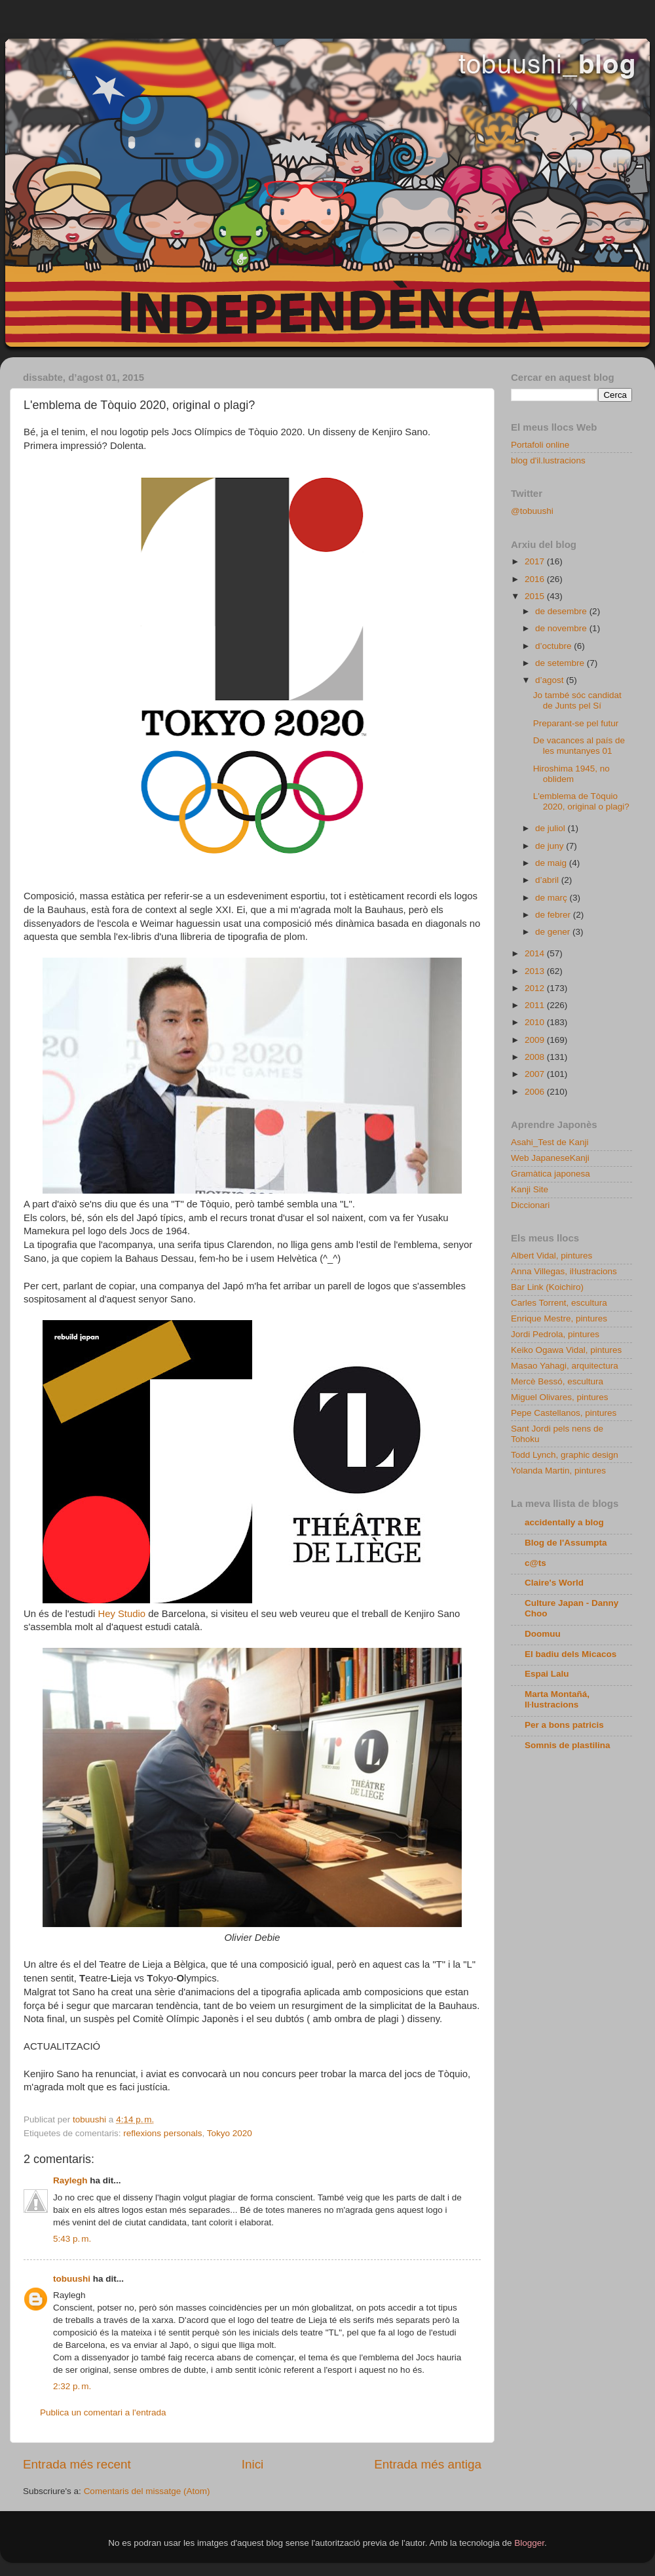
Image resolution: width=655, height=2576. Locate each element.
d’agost (550, 680)
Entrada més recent (77, 2464)
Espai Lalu (547, 1674)
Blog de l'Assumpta (566, 1543)
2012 (536, 988)
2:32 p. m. (72, 2386)
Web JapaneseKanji (550, 1158)
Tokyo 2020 (229, 2133)
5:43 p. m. (72, 2239)
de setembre (561, 663)
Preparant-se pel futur (576, 723)
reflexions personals (162, 2133)
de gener (553, 932)
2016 (536, 579)
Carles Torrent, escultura (559, 1303)
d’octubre (554, 646)
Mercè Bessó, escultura (557, 1381)
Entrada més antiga (427, 2464)
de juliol (551, 828)
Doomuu (543, 1634)
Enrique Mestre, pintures (559, 1318)
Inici (253, 2464)
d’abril (548, 880)
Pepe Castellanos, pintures (563, 1413)
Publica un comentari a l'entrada (103, 2412)
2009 (536, 1040)
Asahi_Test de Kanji (550, 1142)
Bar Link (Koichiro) (547, 1287)
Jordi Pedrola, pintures (555, 1334)
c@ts (535, 1563)
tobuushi (71, 2279)
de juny (550, 846)
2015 (536, 596)
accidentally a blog (564, 1522)
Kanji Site (529, 1189)
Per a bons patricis (564, 1725)
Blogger (529, 2543)
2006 (536, 1092)
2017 (536, 561)
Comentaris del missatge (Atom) (147, 2491)
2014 (536, 953)
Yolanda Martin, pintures (558, 1470)
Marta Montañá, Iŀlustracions (557, 1699)
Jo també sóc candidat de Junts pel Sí (577, 700)
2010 (536, 1022)
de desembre (562, 611)
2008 (536, 1057)
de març (552, 898)
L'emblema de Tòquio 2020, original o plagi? (581, 801)
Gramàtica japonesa (550, 1174)
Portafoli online (540, 445)
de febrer (554, 915)
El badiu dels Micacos (570, 1654)
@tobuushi (532, 511)
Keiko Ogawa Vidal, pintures (566, 1350)
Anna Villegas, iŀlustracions (564, 1271)
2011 (536, 1005)
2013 (536, 971)
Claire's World (554, 1583)
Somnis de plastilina (567, 1745)
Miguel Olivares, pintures (559, 1397)
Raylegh (70, 2180)
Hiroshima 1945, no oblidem (571, 774)
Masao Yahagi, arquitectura (564, 1366)
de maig (552, 863)
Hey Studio (121, 1614)
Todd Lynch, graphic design (564, 1455)
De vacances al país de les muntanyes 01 (579, 745)
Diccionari (530, 1205)
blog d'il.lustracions (548, 460)
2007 (536, 1074)
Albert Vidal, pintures (551, 1255)
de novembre (562, 628)
